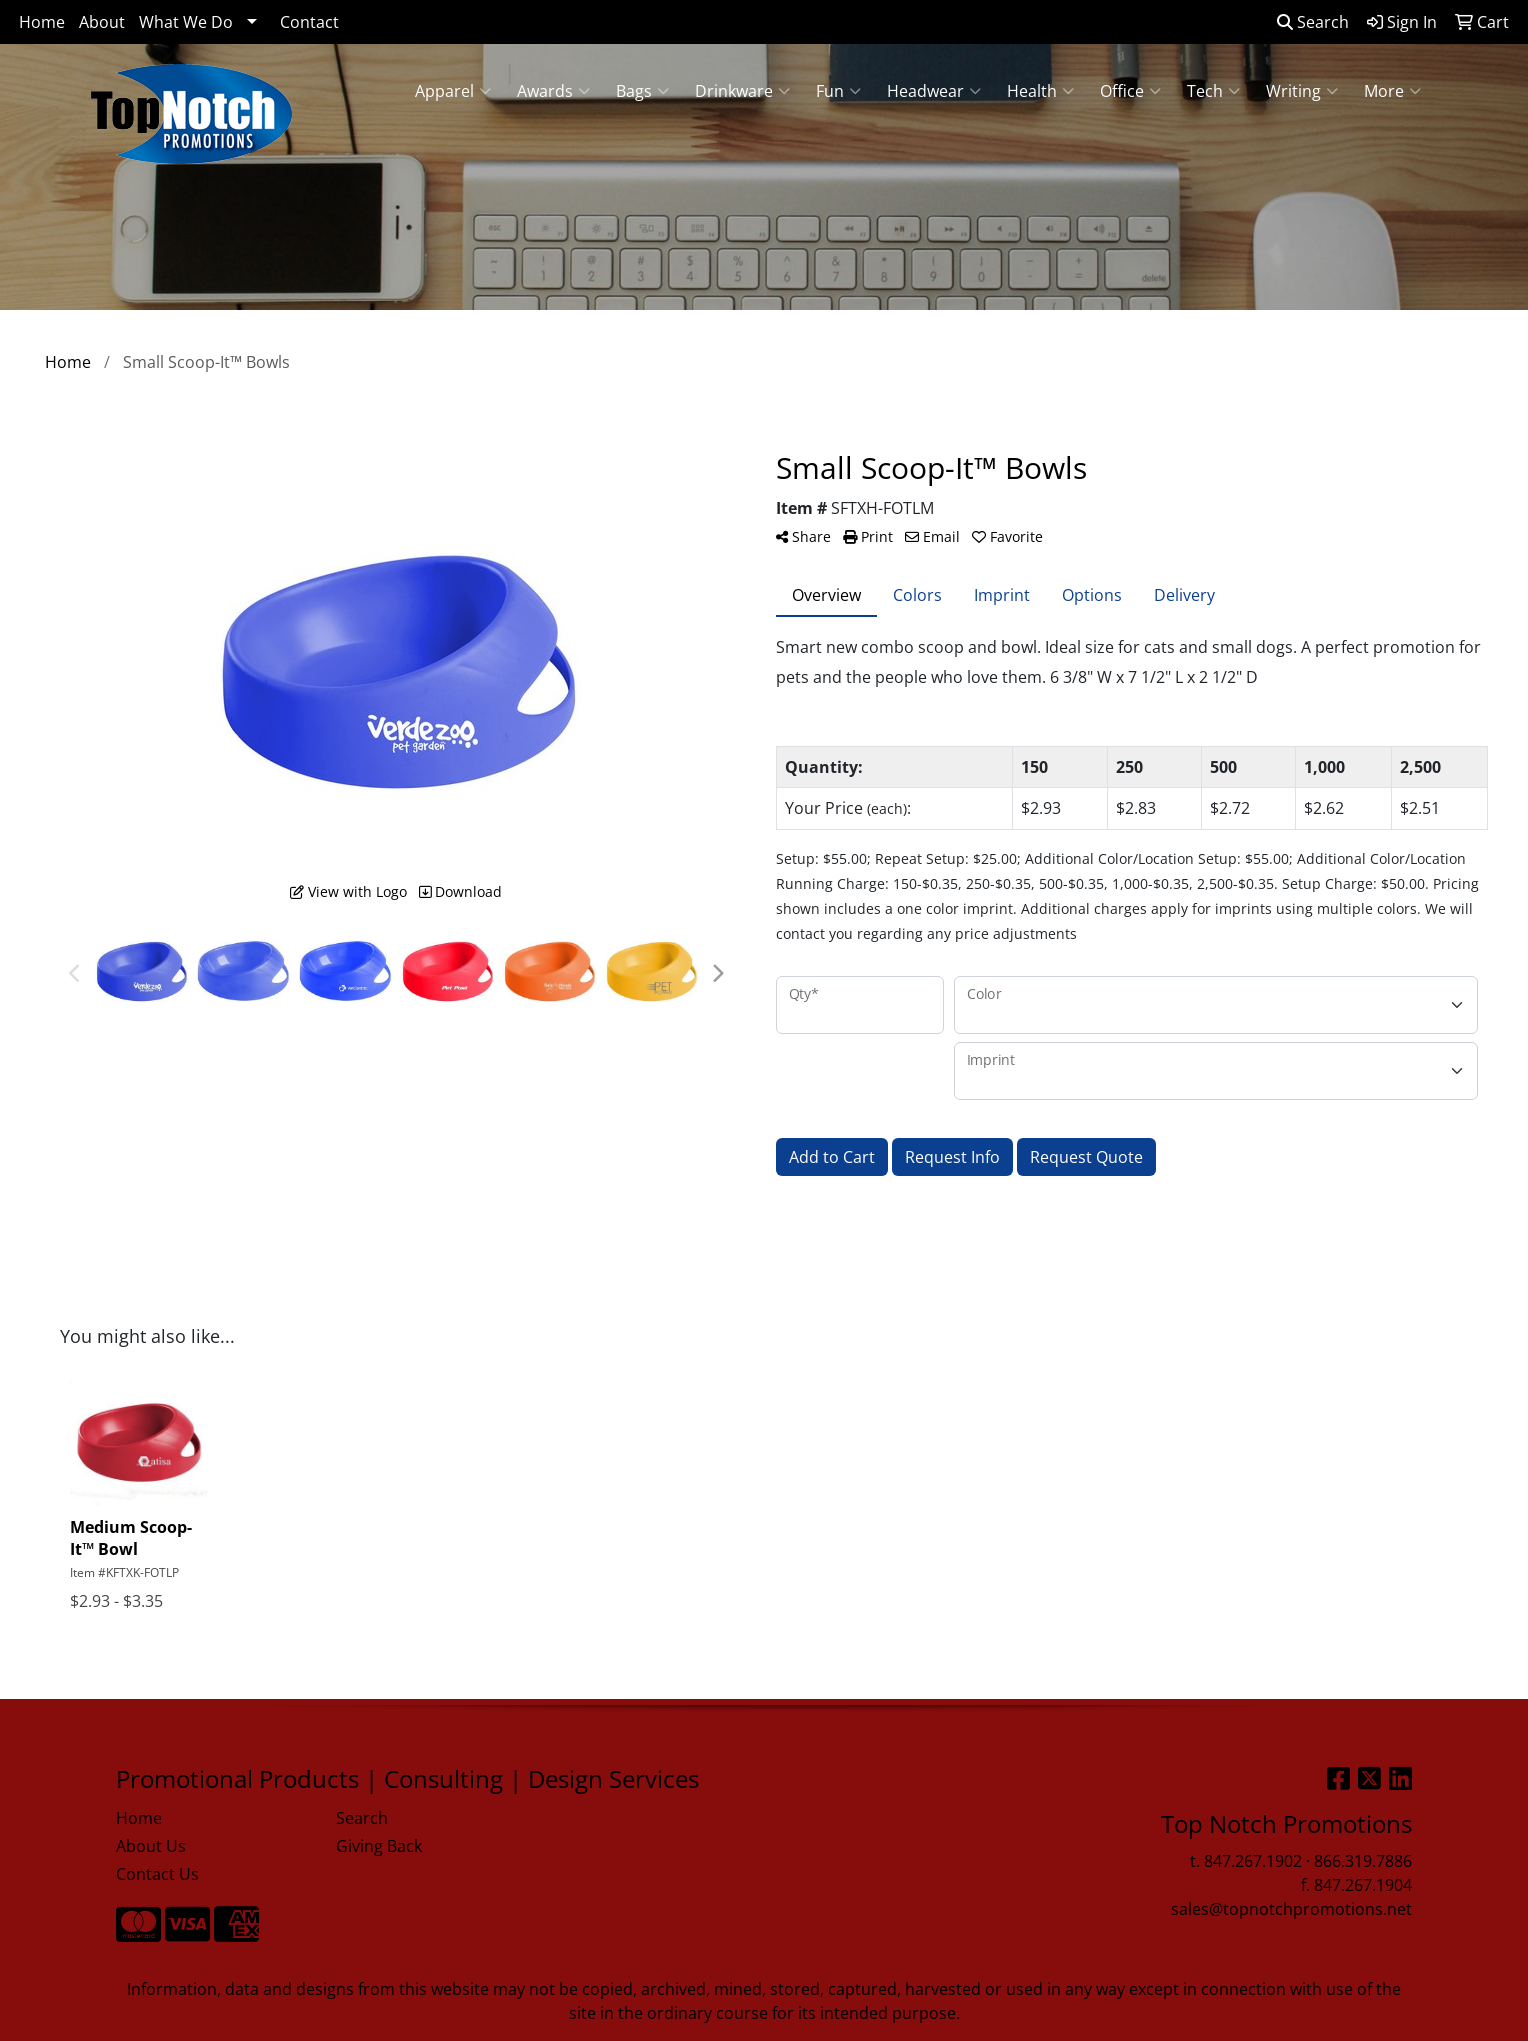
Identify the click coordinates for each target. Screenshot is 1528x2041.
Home (42, 22)
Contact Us (157, 1874)
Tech (1213, 91)
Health (1040, 91)
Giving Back (379, 1846)
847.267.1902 (1253, 1861)
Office (1130, 91)
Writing (1302, 91)
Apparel (453, 91)
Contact (309, 22)
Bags (642, 91)
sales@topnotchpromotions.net (1291, 1909)
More (1392, 91)
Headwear (934, 91)
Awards (553, 91)
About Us (151, 1846)
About (102, 22)
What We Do (186, 22)
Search (1313, 22)
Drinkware (742, 91)
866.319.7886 (1363, 1861)
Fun (838, 91)
